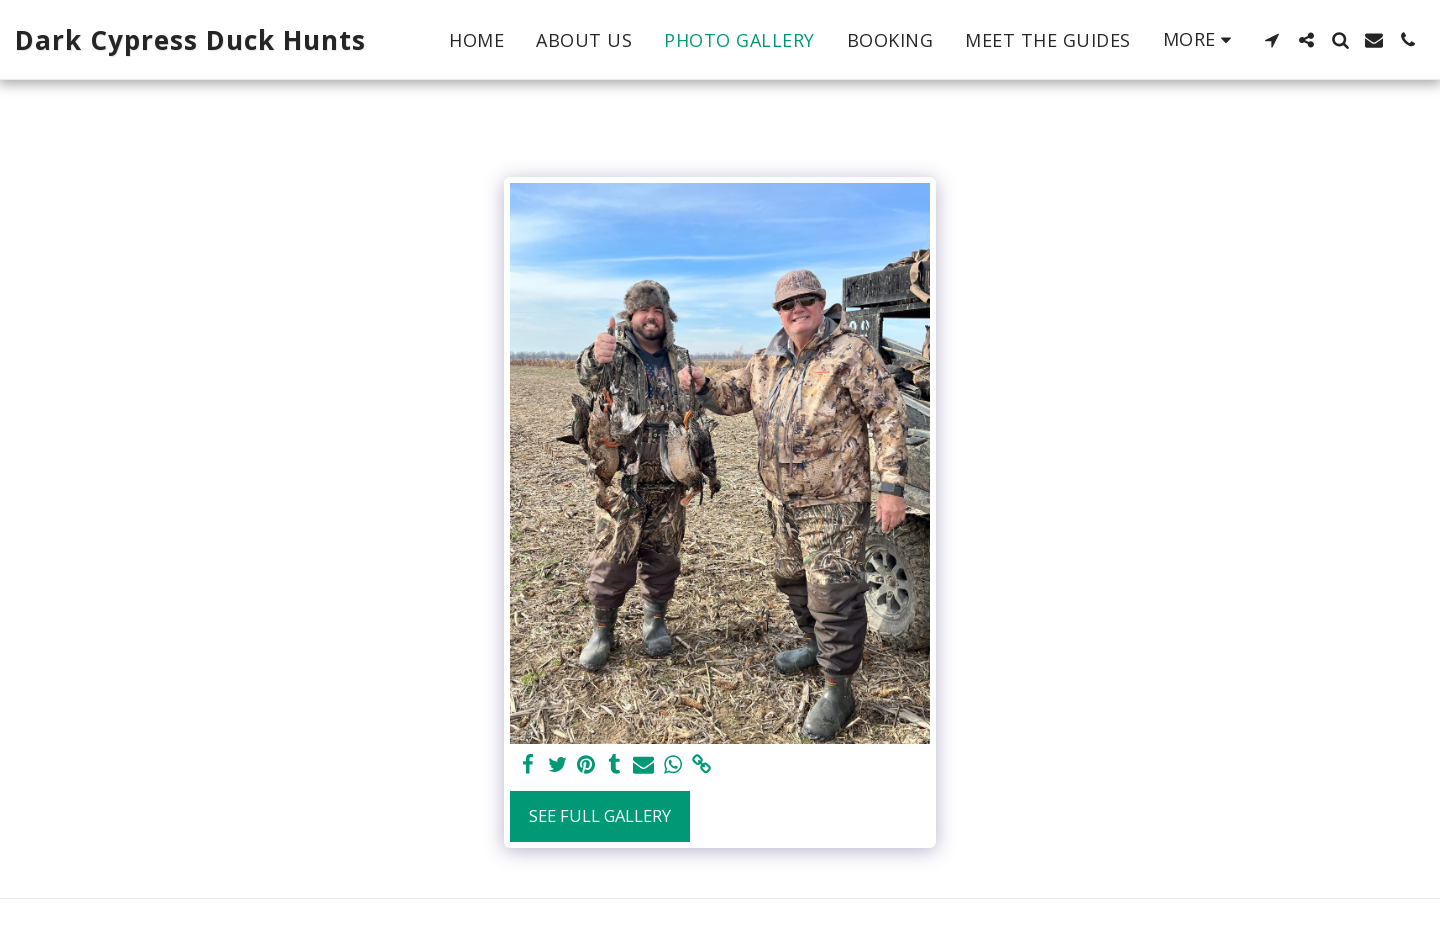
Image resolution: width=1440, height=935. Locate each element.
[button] (1272, 40)
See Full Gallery (600, 815)
